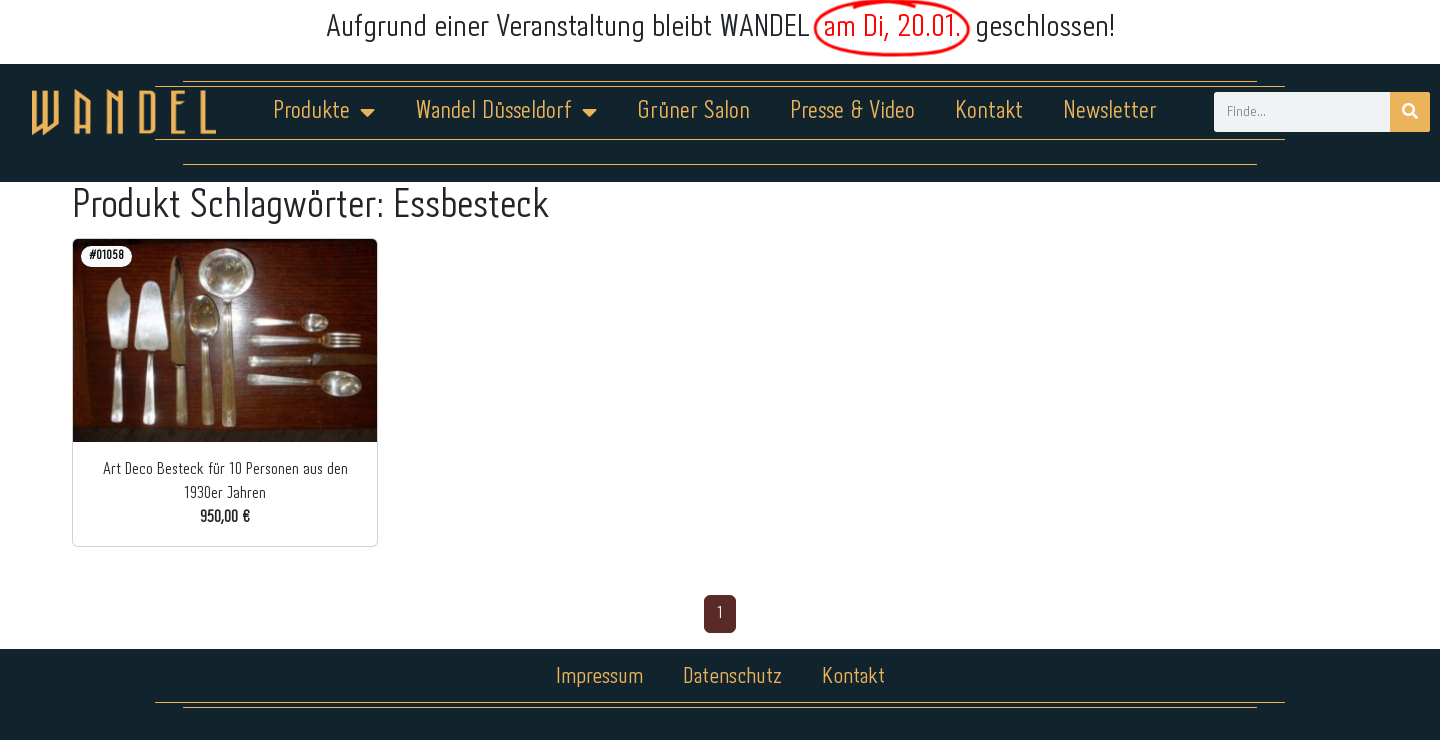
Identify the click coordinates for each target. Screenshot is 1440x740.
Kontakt (989, 111)
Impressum (599, 677)
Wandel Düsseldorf (506, 112)
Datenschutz (732, 677)
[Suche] (1410, 112)
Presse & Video (852, 111)
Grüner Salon (693, 111)
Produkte (324, 112)
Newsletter (1110, 111)
